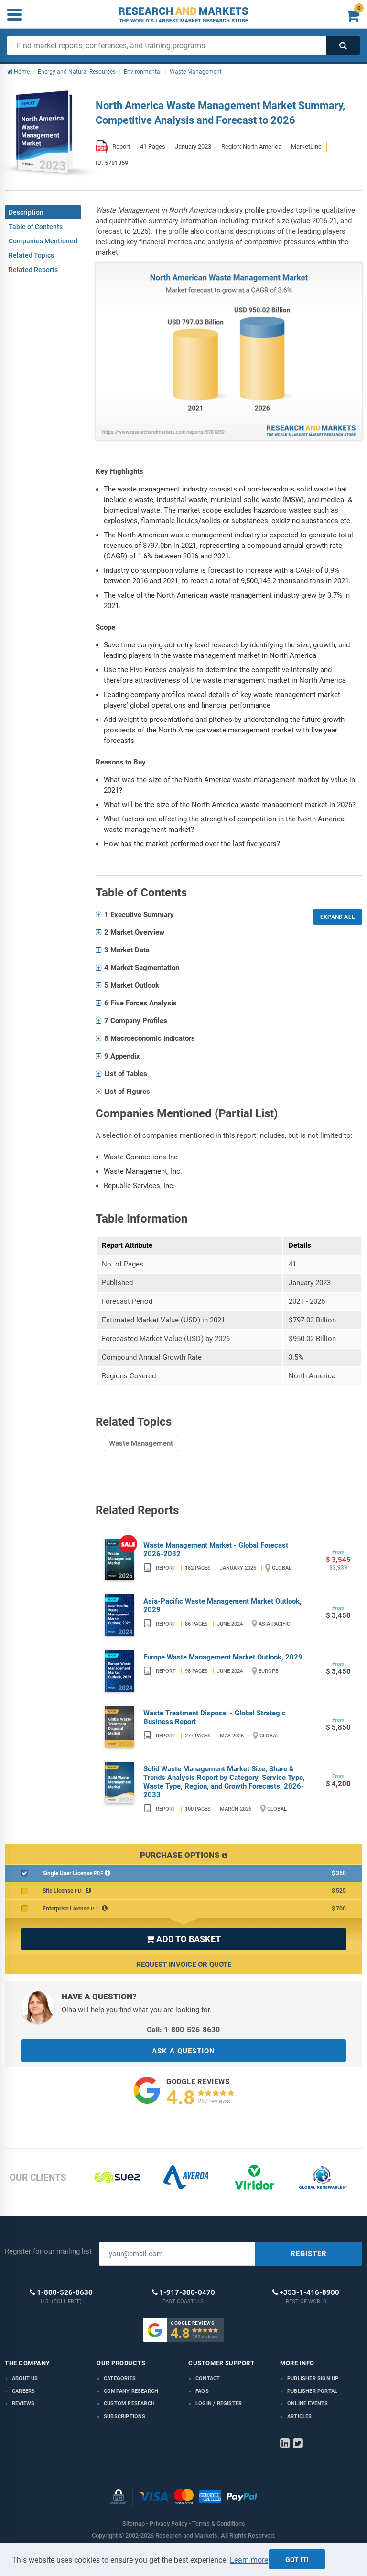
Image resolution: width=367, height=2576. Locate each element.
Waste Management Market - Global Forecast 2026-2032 (215, 1549)
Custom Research (129, 2404)
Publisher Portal (312, 2391)
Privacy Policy (168, 2523)
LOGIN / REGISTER (218, 2404)
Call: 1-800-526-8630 (183, 2029)
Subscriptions (125, 2416)
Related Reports (33, 269)
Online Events (307, 2404)
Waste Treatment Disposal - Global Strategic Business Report (214, 1717)
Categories (120, 2378)
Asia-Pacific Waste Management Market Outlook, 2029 (222, 1605)
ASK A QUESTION (183, 2051)
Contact (207, 2378)
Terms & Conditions (218, 2523)
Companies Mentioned (43, 241)
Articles (299, 2416)
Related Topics (31, 255)
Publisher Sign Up (312, 2378)
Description (26, 212)
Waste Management (141, 1443)
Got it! (297, 2560)
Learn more (249, 2560)
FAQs (202, 2391)
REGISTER (309, 2253)
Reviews (23, 2404)
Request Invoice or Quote (183, 1964)
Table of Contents (36, 226)
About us (25, 2378)
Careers (23, 2391)
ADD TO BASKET (183, 1939)
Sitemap (133, 2523)
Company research (131, 2391)
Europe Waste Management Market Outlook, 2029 (222, 1657)
